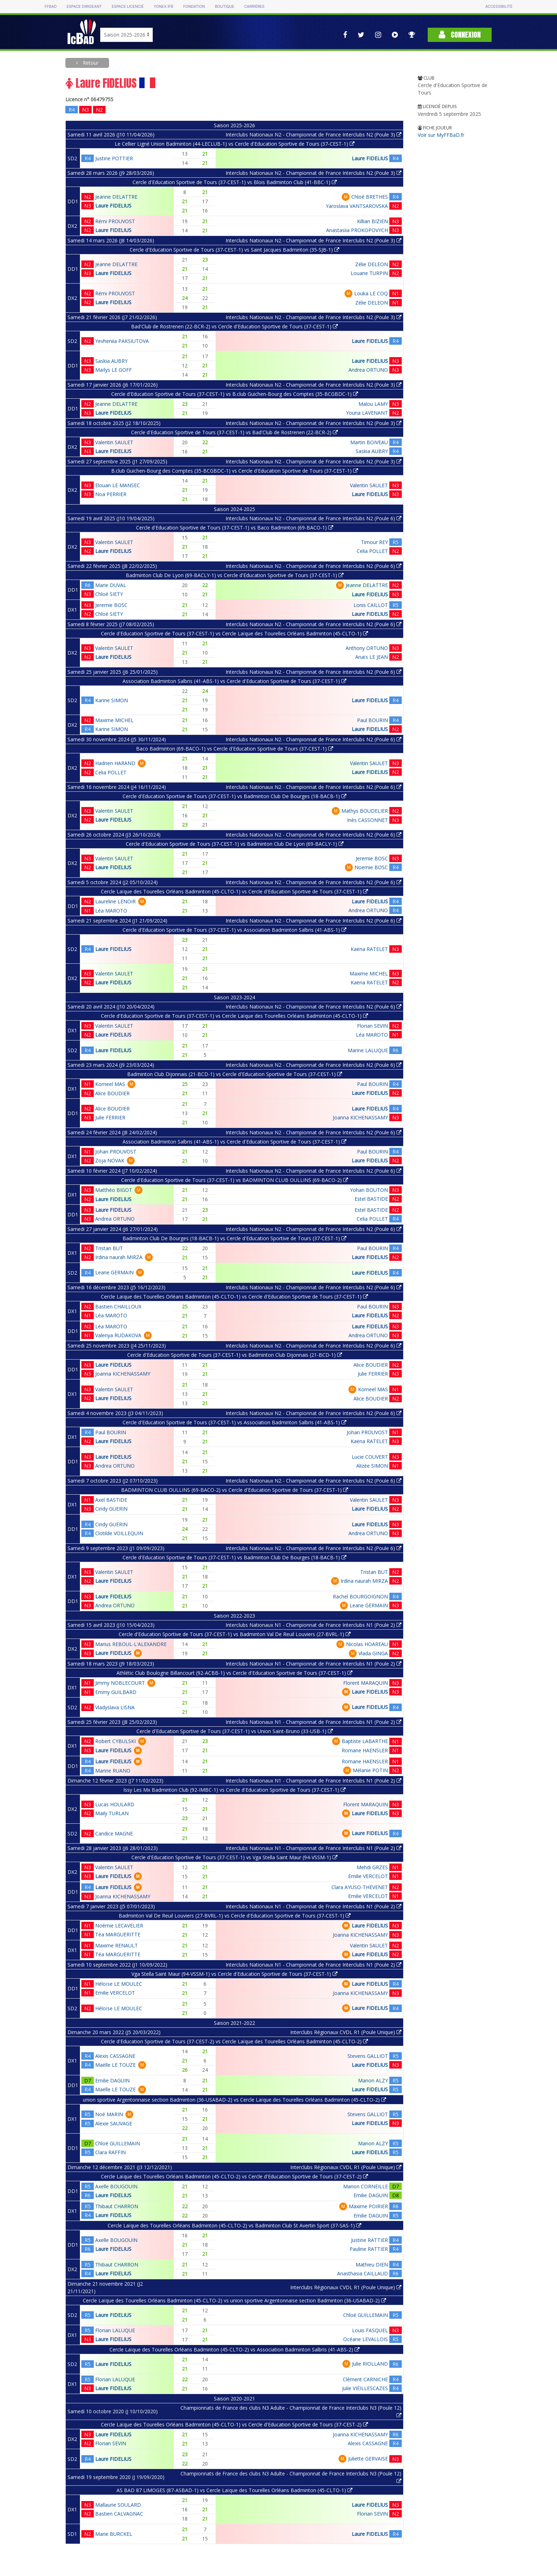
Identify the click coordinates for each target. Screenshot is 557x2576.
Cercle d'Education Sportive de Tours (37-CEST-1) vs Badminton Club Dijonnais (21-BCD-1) (234, 1354)
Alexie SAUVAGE (113, 2123)
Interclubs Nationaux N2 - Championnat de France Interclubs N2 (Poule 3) (313, 134)
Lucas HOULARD (114, 1804)
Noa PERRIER (110, 494)
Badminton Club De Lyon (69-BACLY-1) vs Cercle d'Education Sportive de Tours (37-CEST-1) (235, 575)
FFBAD (50, 6)
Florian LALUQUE (115, 2330)
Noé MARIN (109, 2114)
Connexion (460, 34)
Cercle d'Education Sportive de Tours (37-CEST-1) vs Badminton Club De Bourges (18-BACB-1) (234, 796)
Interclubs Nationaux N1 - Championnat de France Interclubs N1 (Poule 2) (313, 1625)
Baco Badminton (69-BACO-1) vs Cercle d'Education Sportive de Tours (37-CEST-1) (234, 748)
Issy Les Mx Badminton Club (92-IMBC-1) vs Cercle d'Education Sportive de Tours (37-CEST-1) (234, 1789)
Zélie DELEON (371, 264)
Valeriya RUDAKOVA (118, 1335)
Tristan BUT (109, 1248)
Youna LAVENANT (367, 412)
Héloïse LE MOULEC (118, 1983)
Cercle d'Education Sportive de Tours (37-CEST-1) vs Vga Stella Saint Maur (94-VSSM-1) (234, 1857)
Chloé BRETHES (369, 196)
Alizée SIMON (372, 1465)
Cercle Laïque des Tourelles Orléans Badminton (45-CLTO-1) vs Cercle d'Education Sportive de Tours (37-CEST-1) (234, 891)
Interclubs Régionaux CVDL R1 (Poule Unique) (345, 2032)
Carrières (254, 6)
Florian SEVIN (372, 1025)
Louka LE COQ (371, 293)
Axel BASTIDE (111, 1499)
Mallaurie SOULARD (118, 2504)
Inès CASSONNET (367, 820)
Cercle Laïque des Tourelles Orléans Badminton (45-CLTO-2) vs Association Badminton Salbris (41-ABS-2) (234, 2349)
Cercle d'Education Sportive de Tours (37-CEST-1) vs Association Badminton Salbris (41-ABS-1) (234, 929)
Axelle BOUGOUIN (116, 2186)
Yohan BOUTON (369, 1190)
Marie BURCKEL (113, 2534)
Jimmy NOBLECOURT (120, 1682)
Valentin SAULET (114, 442)
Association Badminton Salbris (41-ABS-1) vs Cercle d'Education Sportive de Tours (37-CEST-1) (234, 681)
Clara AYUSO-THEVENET (359, 1887)
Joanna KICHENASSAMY (360, 1117)
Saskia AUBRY (111, 360)
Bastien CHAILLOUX (118, 1306)
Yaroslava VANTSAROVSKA (357, 206)
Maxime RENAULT (116, 1945)
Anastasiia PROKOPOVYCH (357, 230)
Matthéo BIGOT (113, 1190)
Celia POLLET (372, 551)
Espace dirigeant (84, 6)
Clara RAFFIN (110, 2152)
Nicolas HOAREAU (367, 1644)
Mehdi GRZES (372, 1867)
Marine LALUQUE (368, 1050)
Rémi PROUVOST (115, 221)
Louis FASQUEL (370, 2330)
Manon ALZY (373, 2080)
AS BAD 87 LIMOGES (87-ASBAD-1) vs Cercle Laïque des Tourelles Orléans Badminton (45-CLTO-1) (234, 2490)
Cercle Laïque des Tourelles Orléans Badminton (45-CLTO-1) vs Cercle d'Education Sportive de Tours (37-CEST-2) (234, 2424)
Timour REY (374, 542)
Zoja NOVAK (109, 1160)
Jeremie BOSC (111, 605)
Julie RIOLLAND (370, 2363)
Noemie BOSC (371, 867)
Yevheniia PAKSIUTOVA (122, 341)
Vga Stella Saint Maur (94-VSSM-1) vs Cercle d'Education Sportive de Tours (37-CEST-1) (234, 1973)
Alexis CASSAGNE (115, 2056)
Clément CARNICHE (365, 2379)
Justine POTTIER (114, 158)
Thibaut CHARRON (116, 2206)
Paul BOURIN (372, 720)
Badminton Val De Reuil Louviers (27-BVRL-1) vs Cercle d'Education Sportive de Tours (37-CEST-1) (235, 1915)
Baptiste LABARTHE (365, 1741)
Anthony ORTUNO (367, 648)
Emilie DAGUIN (112, 2080)
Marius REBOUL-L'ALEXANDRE (131, 1644)
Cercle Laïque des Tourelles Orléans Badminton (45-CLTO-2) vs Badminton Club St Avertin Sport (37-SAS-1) (234, 2225)
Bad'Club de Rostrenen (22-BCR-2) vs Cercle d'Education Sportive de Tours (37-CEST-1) (234, 326)
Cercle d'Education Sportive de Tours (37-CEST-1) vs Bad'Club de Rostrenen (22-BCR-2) (234, 432)
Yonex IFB (163, 6)
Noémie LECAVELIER (119, 1925)
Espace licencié (128, 6)
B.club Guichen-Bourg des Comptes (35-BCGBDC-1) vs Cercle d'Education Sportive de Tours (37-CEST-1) (234, 470)
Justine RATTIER (369, 2240)
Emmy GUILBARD (115, 1692)
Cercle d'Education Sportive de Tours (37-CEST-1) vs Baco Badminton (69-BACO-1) (234, 527)
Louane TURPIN (369, 273)
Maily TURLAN (112, 1813)
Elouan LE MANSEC (117, 485)
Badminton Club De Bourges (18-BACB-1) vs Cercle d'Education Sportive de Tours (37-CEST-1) (234, 1238)
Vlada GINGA (373, 1653)
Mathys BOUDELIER (364, 810)
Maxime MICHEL (114, 720)
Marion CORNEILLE (365, 2186)
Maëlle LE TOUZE (115, 2064)
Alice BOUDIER (112, 1093)
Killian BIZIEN (372, 221)
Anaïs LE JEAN (371, 657)
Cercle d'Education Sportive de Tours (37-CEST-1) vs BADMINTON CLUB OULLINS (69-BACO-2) (234, 1180)
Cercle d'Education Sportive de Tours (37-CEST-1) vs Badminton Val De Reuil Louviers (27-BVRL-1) (235, 1634)
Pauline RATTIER (369, 2249)
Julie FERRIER (110, 1117)
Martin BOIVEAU (369, 442)
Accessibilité (498, 6)
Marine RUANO (112, 1770)
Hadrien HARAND (115, 763)
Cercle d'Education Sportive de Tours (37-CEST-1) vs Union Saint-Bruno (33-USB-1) (234, 1731)
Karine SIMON (111, 700)
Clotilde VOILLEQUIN (119, 1533)
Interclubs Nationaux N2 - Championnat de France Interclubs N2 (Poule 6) (313, 518)
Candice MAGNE (114, 1833)
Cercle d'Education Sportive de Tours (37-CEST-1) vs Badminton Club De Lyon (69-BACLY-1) (235, 843)
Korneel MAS (110, 1084)
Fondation (194, 6)
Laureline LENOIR (115, 901)
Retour (89, 62)
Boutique (224, 6)
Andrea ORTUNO (368, 369)
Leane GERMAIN (114, 1272)
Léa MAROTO (111, 910)
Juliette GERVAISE (368, 2458)
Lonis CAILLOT (370, 605)
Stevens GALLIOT (367, 2056)
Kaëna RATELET (369, 949)
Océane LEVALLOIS (365, 2339)
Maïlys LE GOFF (113, 369)
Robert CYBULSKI (115, 1741)
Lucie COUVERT (370, 1456)
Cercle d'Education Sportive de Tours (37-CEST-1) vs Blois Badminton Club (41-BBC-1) (235, 182)
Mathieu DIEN (372, 2264)
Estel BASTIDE (371, 1198)
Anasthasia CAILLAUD (362, 2273)
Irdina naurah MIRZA (118, 1257)
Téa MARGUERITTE (117, 1934)
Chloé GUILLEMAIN (117, 2143)
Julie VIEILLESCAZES (365, 2388)
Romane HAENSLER (365, 1750)
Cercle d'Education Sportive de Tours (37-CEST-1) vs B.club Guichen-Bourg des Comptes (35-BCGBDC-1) (234, 394)
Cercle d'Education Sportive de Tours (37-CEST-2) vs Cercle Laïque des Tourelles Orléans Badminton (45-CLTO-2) (234, 2041)
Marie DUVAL (110, 585)
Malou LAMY (373, 403)
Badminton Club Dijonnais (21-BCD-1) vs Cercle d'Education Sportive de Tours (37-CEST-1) (234, 1074)
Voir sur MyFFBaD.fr (441, 134)
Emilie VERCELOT (368, 1876)
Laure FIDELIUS (370, 158)
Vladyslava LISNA (115, 1707)
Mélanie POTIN (370, 1770)
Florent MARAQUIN (365, 1682)
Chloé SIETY (109, 594)
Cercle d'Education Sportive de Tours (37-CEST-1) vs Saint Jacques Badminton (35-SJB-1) (234, 249)
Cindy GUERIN (111, 1508)
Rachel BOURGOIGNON (360, 1596)
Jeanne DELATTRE (116, 196)
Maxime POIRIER (368, 2206)
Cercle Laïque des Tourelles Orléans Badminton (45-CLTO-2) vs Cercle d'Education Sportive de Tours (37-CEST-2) (234, 2176)
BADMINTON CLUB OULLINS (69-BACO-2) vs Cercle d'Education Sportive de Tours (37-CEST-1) (234, 1489)
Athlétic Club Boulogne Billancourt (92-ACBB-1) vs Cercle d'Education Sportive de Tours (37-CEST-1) (234, 1672)
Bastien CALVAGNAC (119, 2513)
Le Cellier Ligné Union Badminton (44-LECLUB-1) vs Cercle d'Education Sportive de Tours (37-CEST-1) (235, 143)
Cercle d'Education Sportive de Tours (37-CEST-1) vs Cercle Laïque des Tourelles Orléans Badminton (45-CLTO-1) (234, 633)
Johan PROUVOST (115, 1151)
